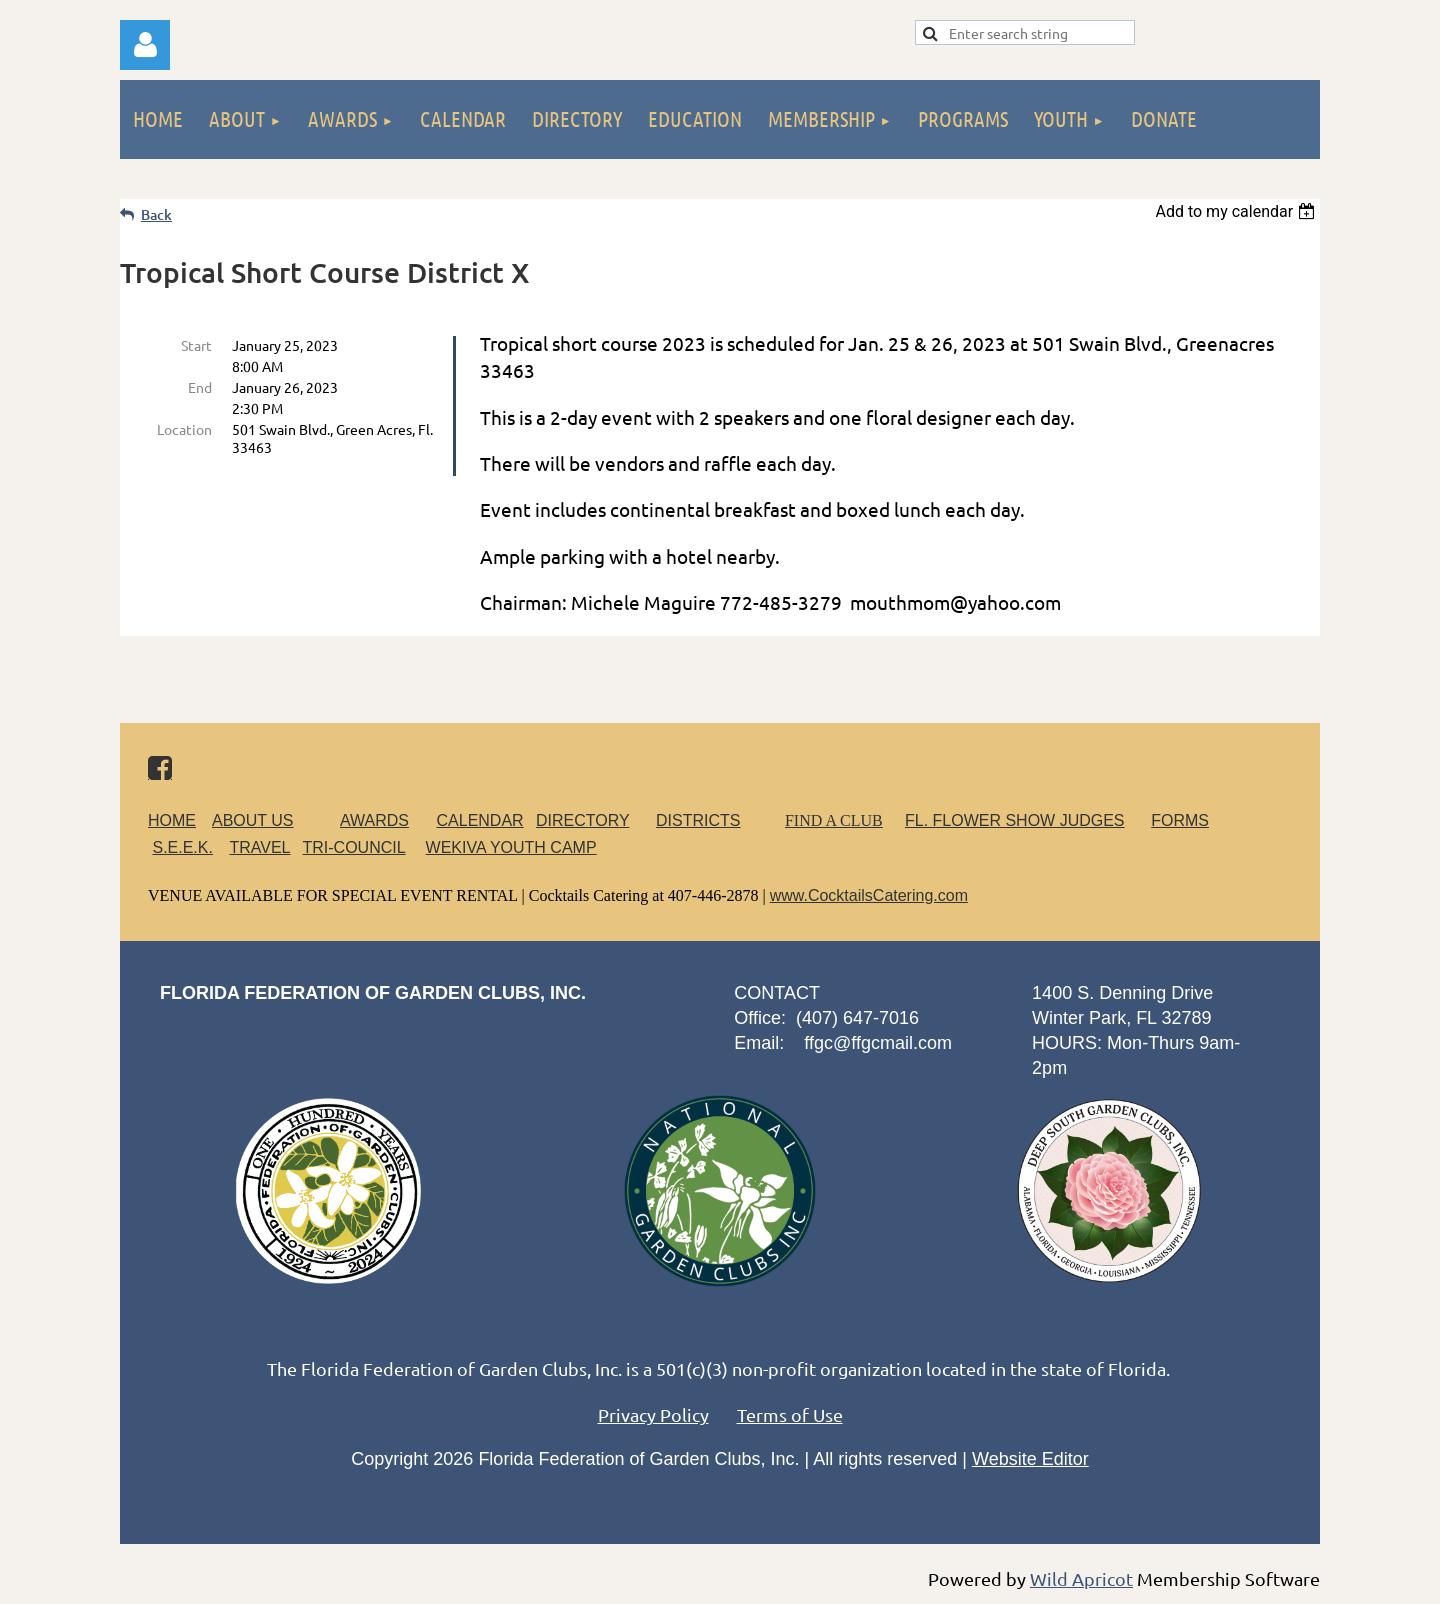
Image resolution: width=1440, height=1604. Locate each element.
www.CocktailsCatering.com (869, 895)
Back (156, 214)
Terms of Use (790, 1414)
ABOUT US (253, 820)
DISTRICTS (698, 820)
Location (184, 429)
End (200, 387)
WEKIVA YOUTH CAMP (511, 847)
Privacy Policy (653, 1414)
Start (196, 345)
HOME (172, 820)
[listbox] (1237, 211)
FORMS (1180, 820)
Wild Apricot (1081, 1578)
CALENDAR (480, 820)
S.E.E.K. (182, 847)
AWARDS (386, 820)
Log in (145, 45)
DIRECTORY (582, 820)
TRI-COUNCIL (353, 847)
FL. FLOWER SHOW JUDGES (1015, 820)
